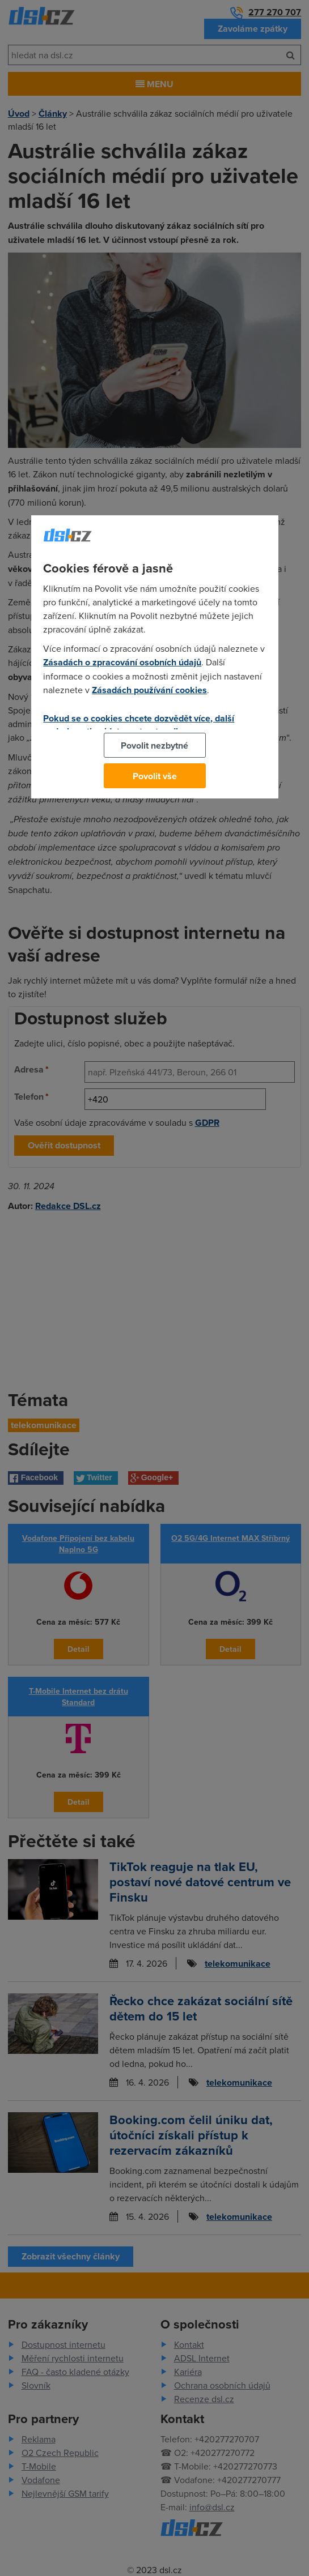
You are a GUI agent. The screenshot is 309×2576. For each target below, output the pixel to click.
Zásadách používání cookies (149, 690)
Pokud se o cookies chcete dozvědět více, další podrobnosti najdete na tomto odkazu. (138, 725)
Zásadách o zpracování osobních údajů (122, 662)
